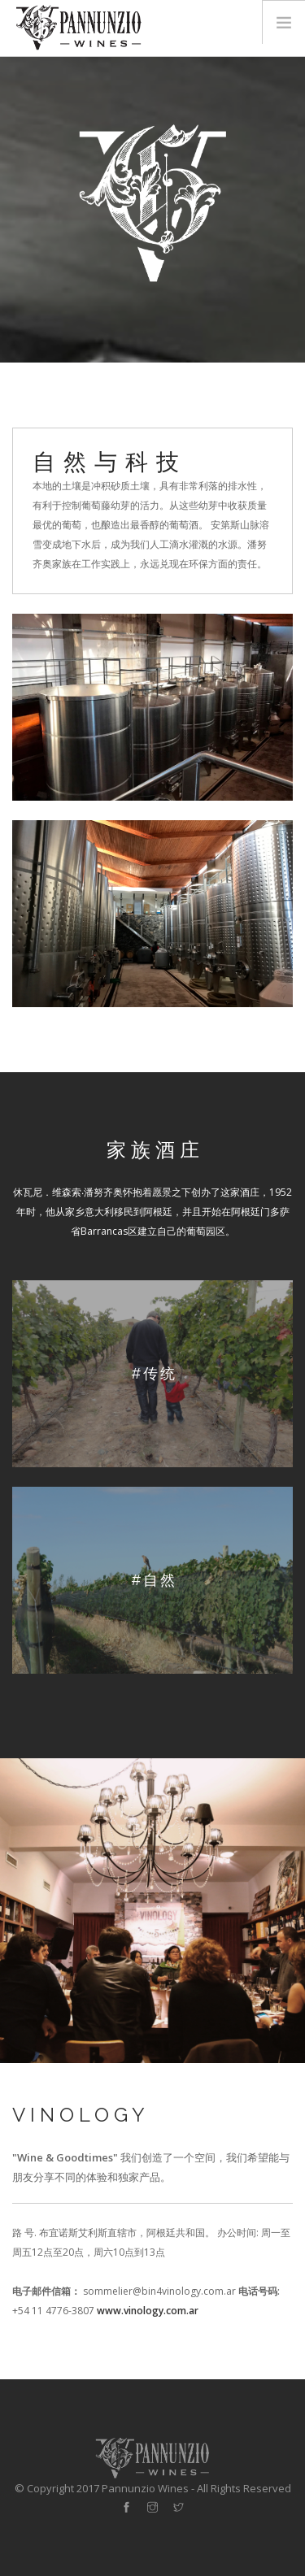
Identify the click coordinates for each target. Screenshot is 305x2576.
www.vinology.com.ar (147, 2311)
